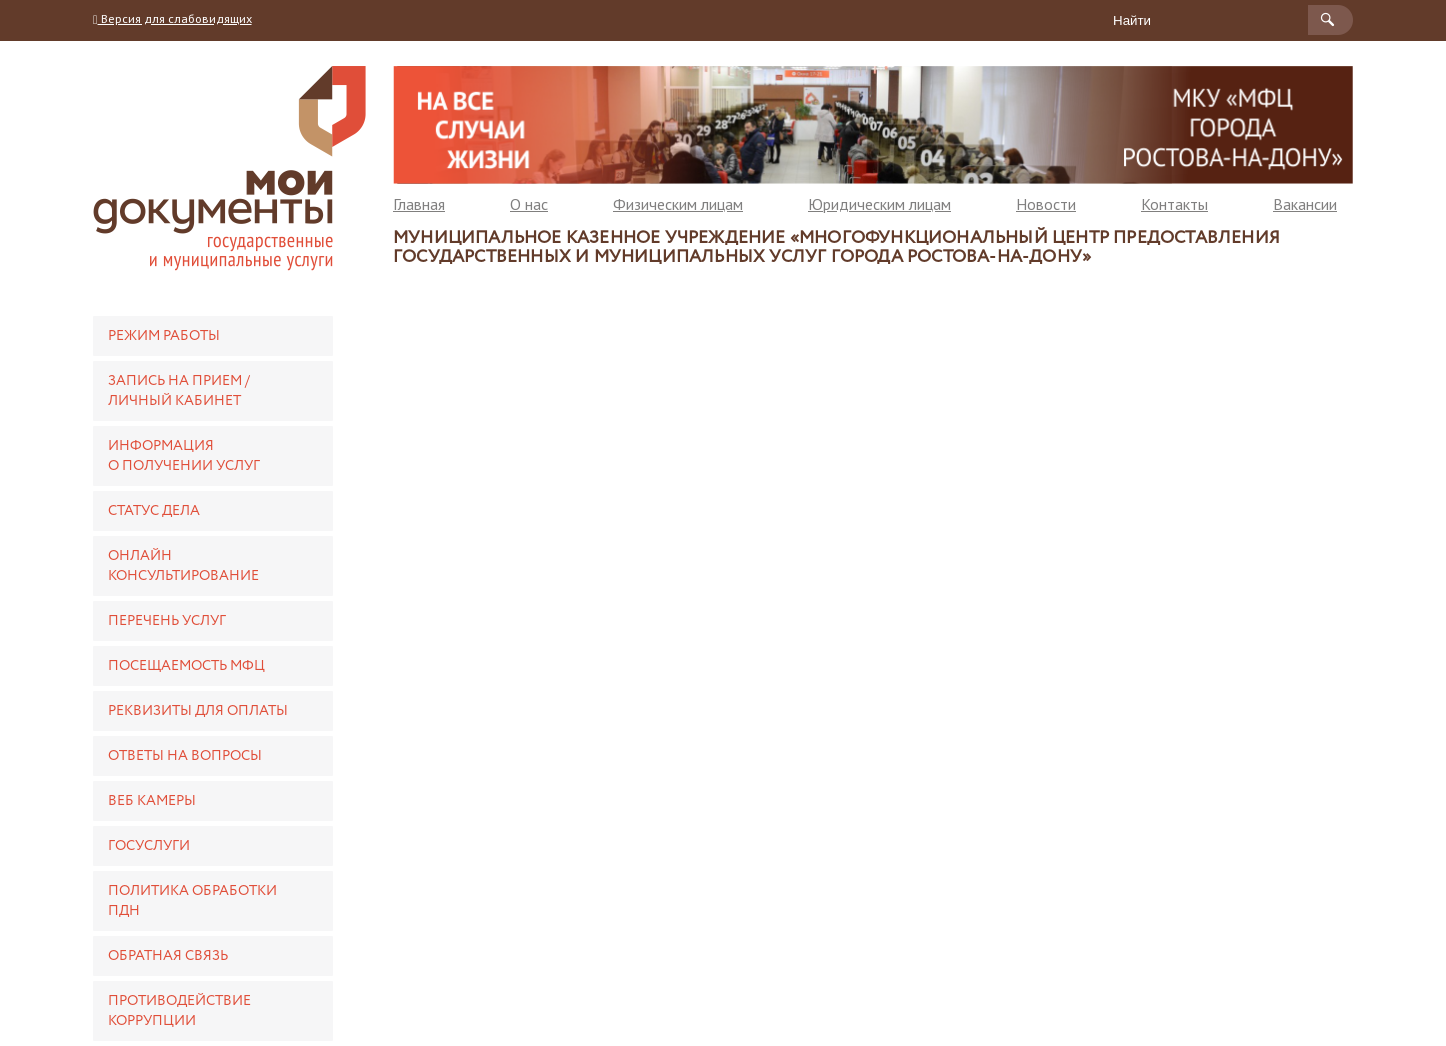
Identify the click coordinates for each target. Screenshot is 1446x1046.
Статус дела (154, 511)
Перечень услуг (167, 621)
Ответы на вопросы (185, 756)
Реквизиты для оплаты (198, 711)
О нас (529, 204)
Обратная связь (168, 956)
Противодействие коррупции (179, 1011)
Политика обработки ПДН (192, 901)
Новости (1046, 204)
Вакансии (1305, 204)
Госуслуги (149, 846)
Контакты (1174, 204)
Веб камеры (152, 801)
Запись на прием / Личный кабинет (179, 391)
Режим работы (164, 336)
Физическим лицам (678, 204)
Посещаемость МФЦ (186, 666)
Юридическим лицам (879, 204)
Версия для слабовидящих (172, 18)
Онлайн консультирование (183, 566)
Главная (419, 204)
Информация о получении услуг (184, 456)
